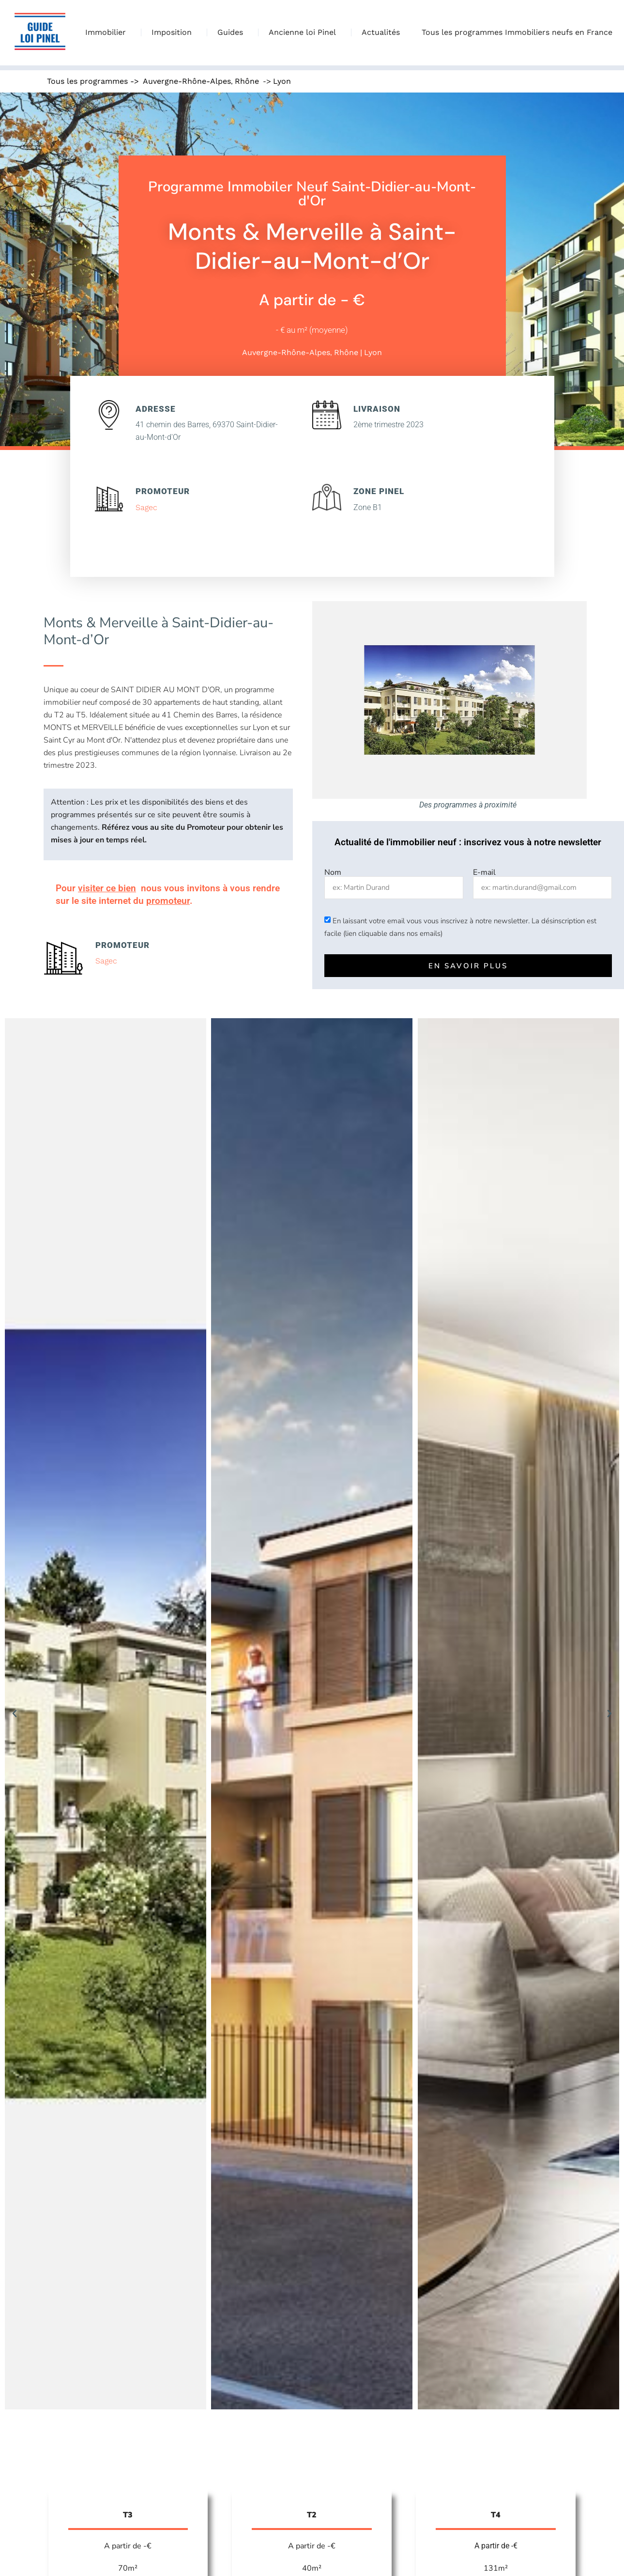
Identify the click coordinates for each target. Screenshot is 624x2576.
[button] (14, 1714)
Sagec (146, 507)
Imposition (174, 32)
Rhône (247, 81)
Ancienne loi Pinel (305, 32)
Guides (232, 32)
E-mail (484, 872)
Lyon (282, 81)
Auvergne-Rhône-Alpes (187, 81)
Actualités (381, 32)
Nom (332, 872)
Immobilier (108, 32)
